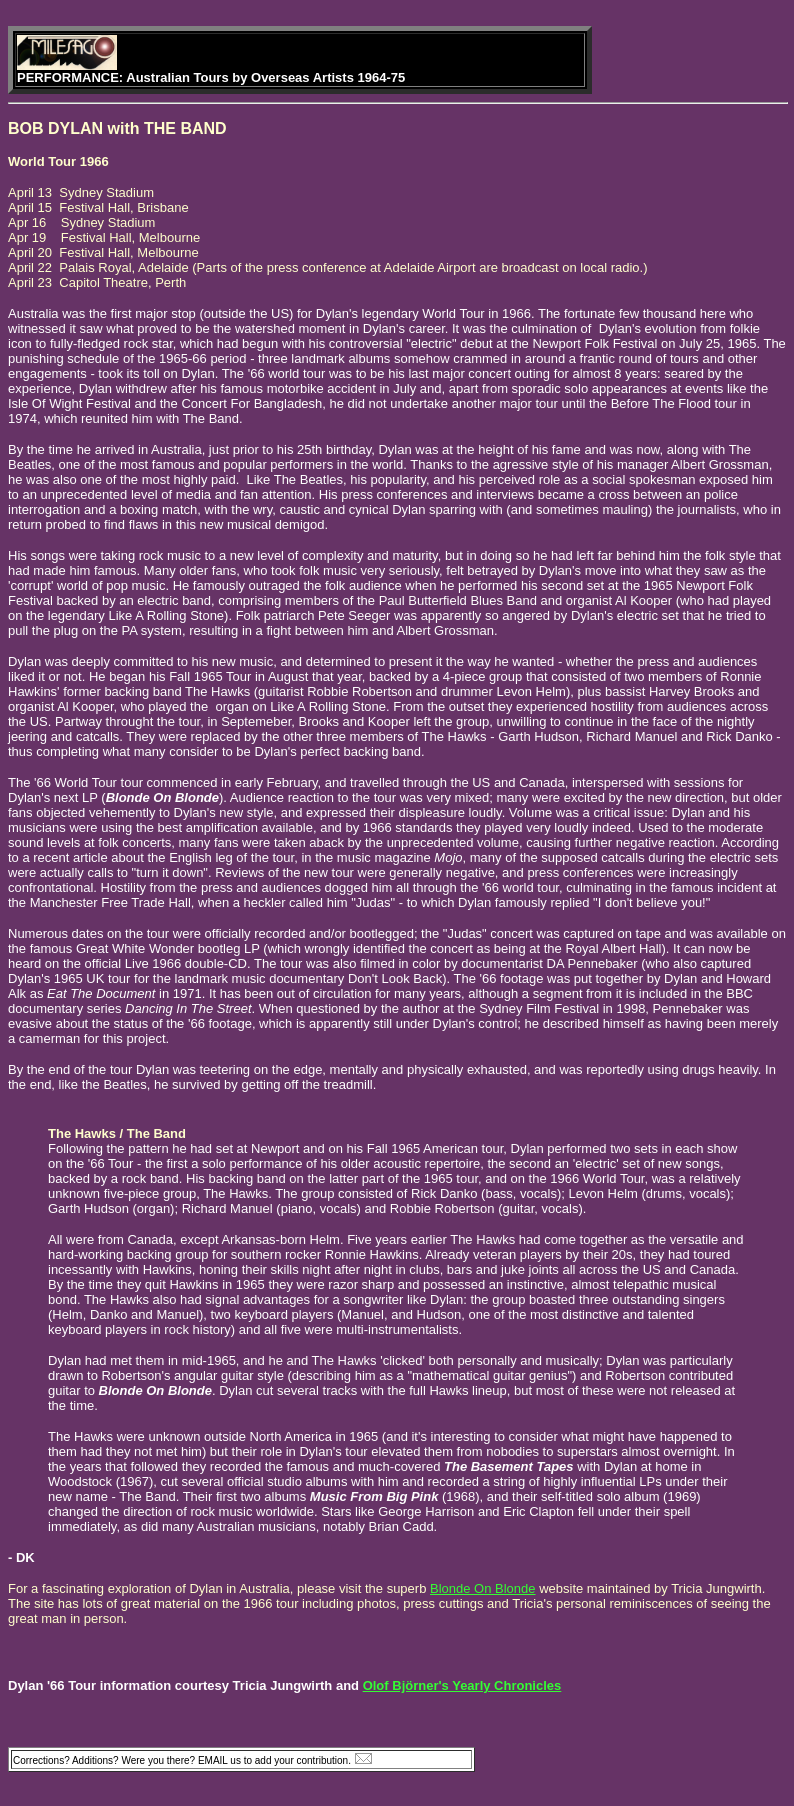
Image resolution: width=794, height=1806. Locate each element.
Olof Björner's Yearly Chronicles (462, 1685)
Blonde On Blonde (483, 1588)
